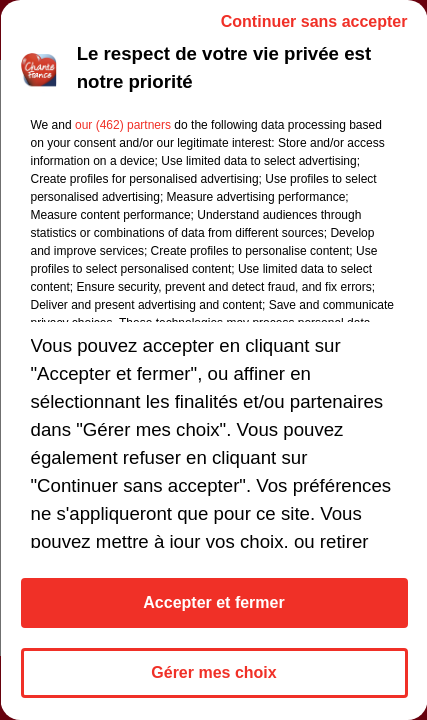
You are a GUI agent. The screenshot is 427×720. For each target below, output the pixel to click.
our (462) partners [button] (122, 125)
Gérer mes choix (213, 672)
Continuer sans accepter (313, 21)
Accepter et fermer (213, 602)
